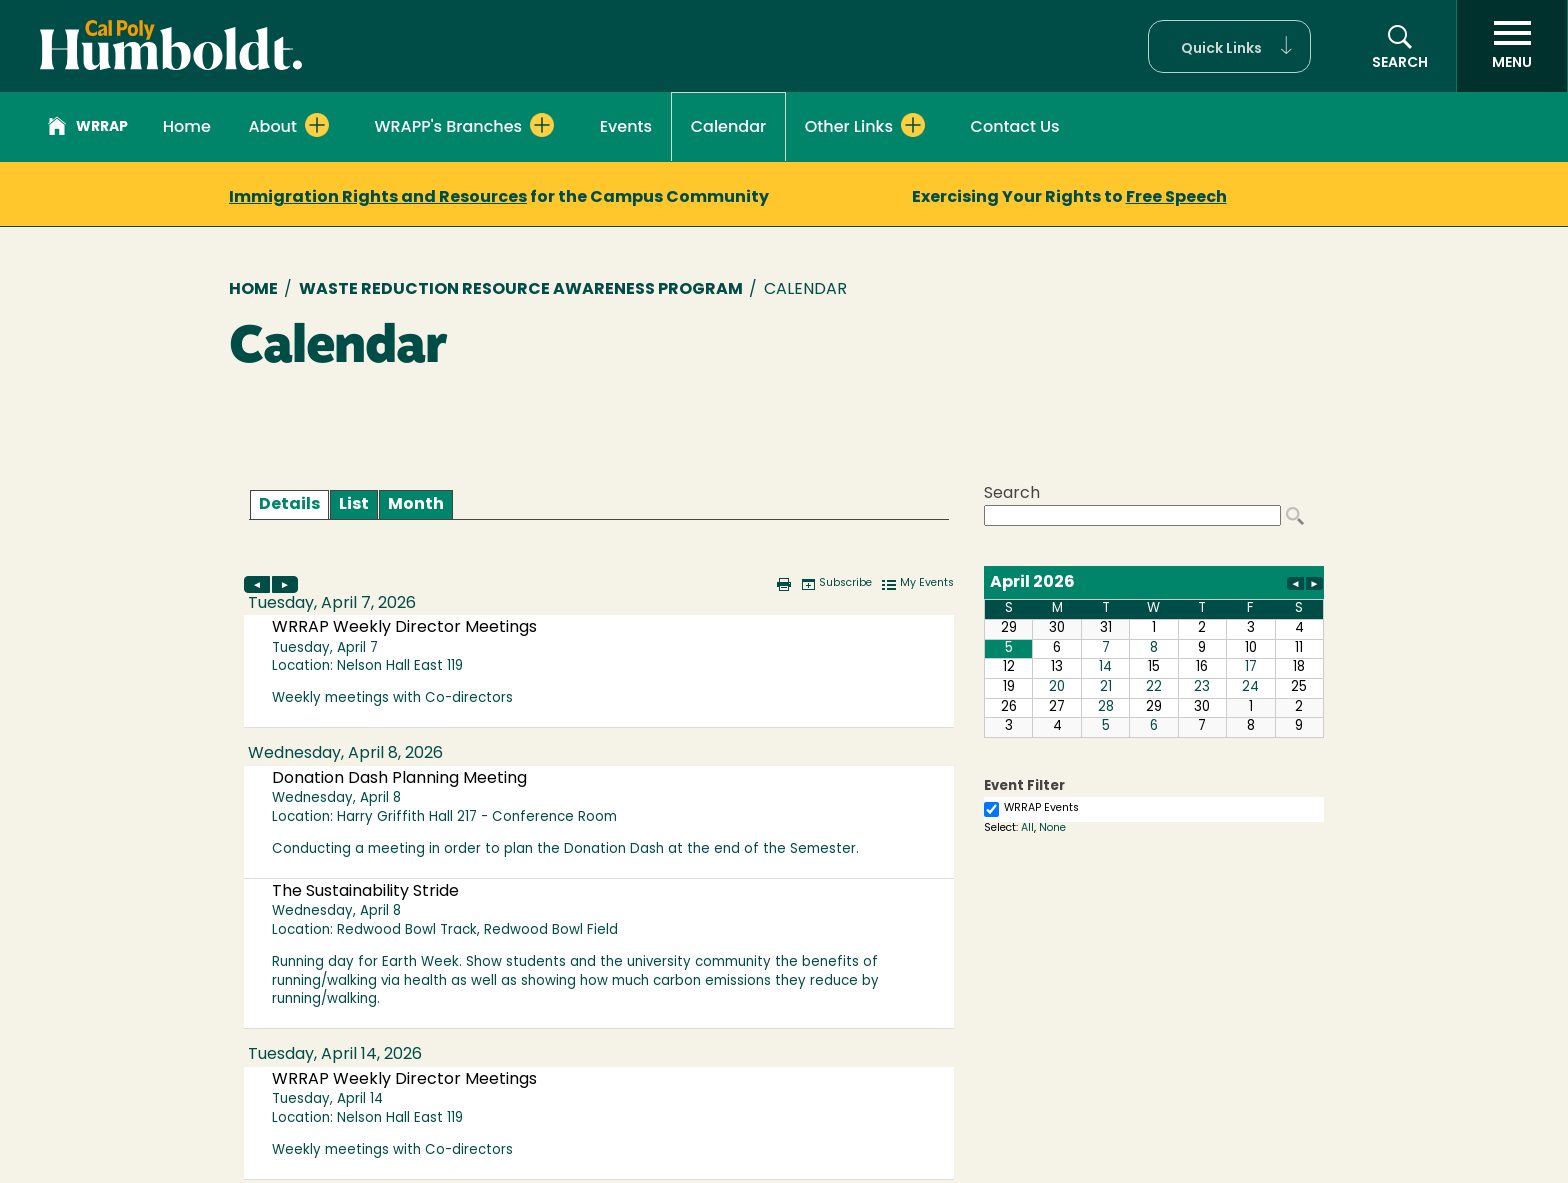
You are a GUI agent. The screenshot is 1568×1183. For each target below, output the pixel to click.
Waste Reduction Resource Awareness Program (521, 290)
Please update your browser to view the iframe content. (599, 504)
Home (187, 126)
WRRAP (88, 129)
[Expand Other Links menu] (913, 125)
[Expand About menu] (317, 125)
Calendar (729, 126)
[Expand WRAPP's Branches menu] (542, 125)
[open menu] (1512, 46)
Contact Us (1015, 126)
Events (626, 126)
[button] (1229, 46)
